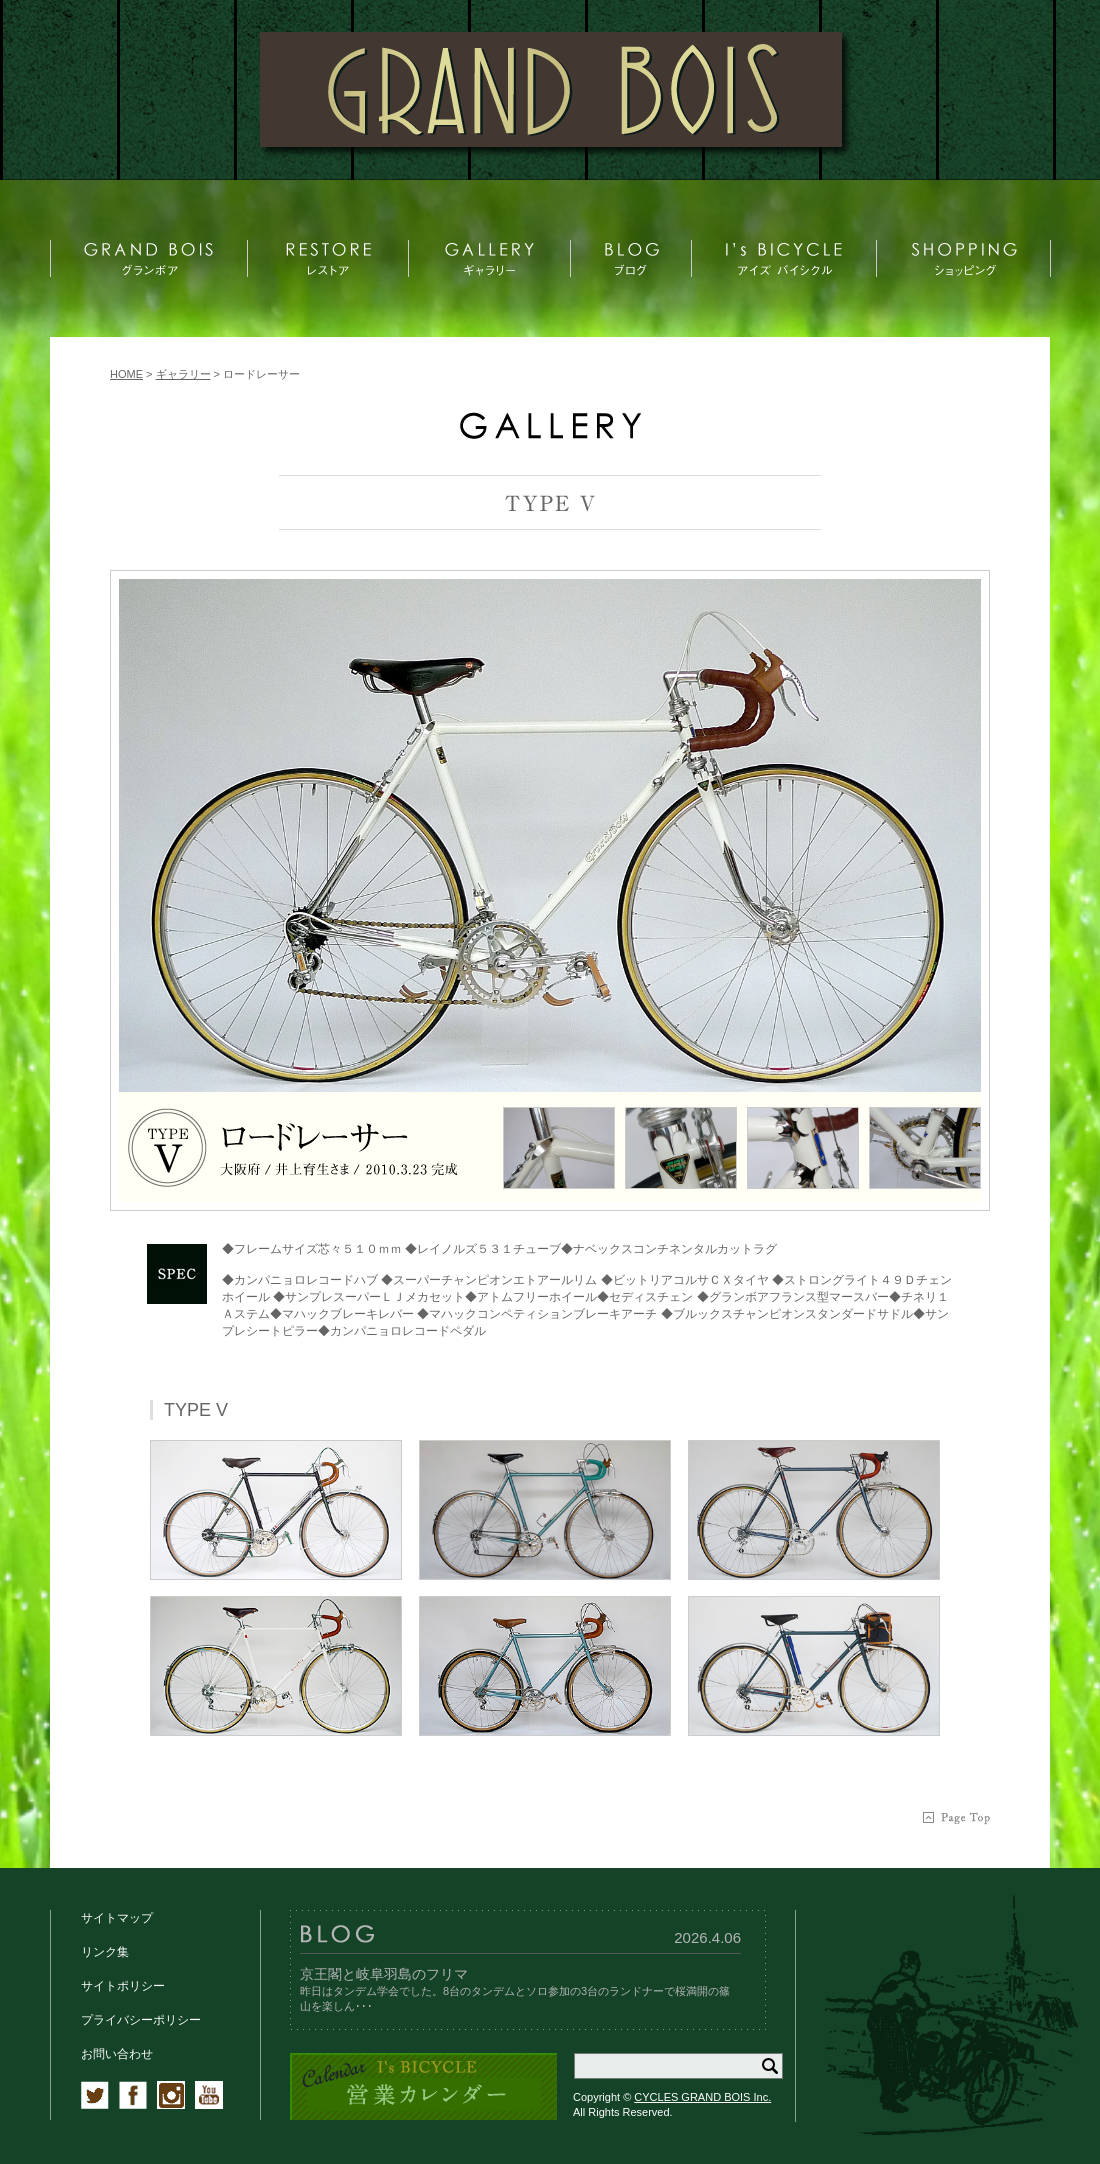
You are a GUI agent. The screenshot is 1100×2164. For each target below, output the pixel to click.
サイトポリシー (123, 1986)
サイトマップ (117, 1918)
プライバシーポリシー (141, 2020)
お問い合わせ (117, 2054)
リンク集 (105, 1952)
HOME (126, 374)
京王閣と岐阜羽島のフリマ (384, 1974)
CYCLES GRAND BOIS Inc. (702, 2097)
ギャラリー (183, 374)
